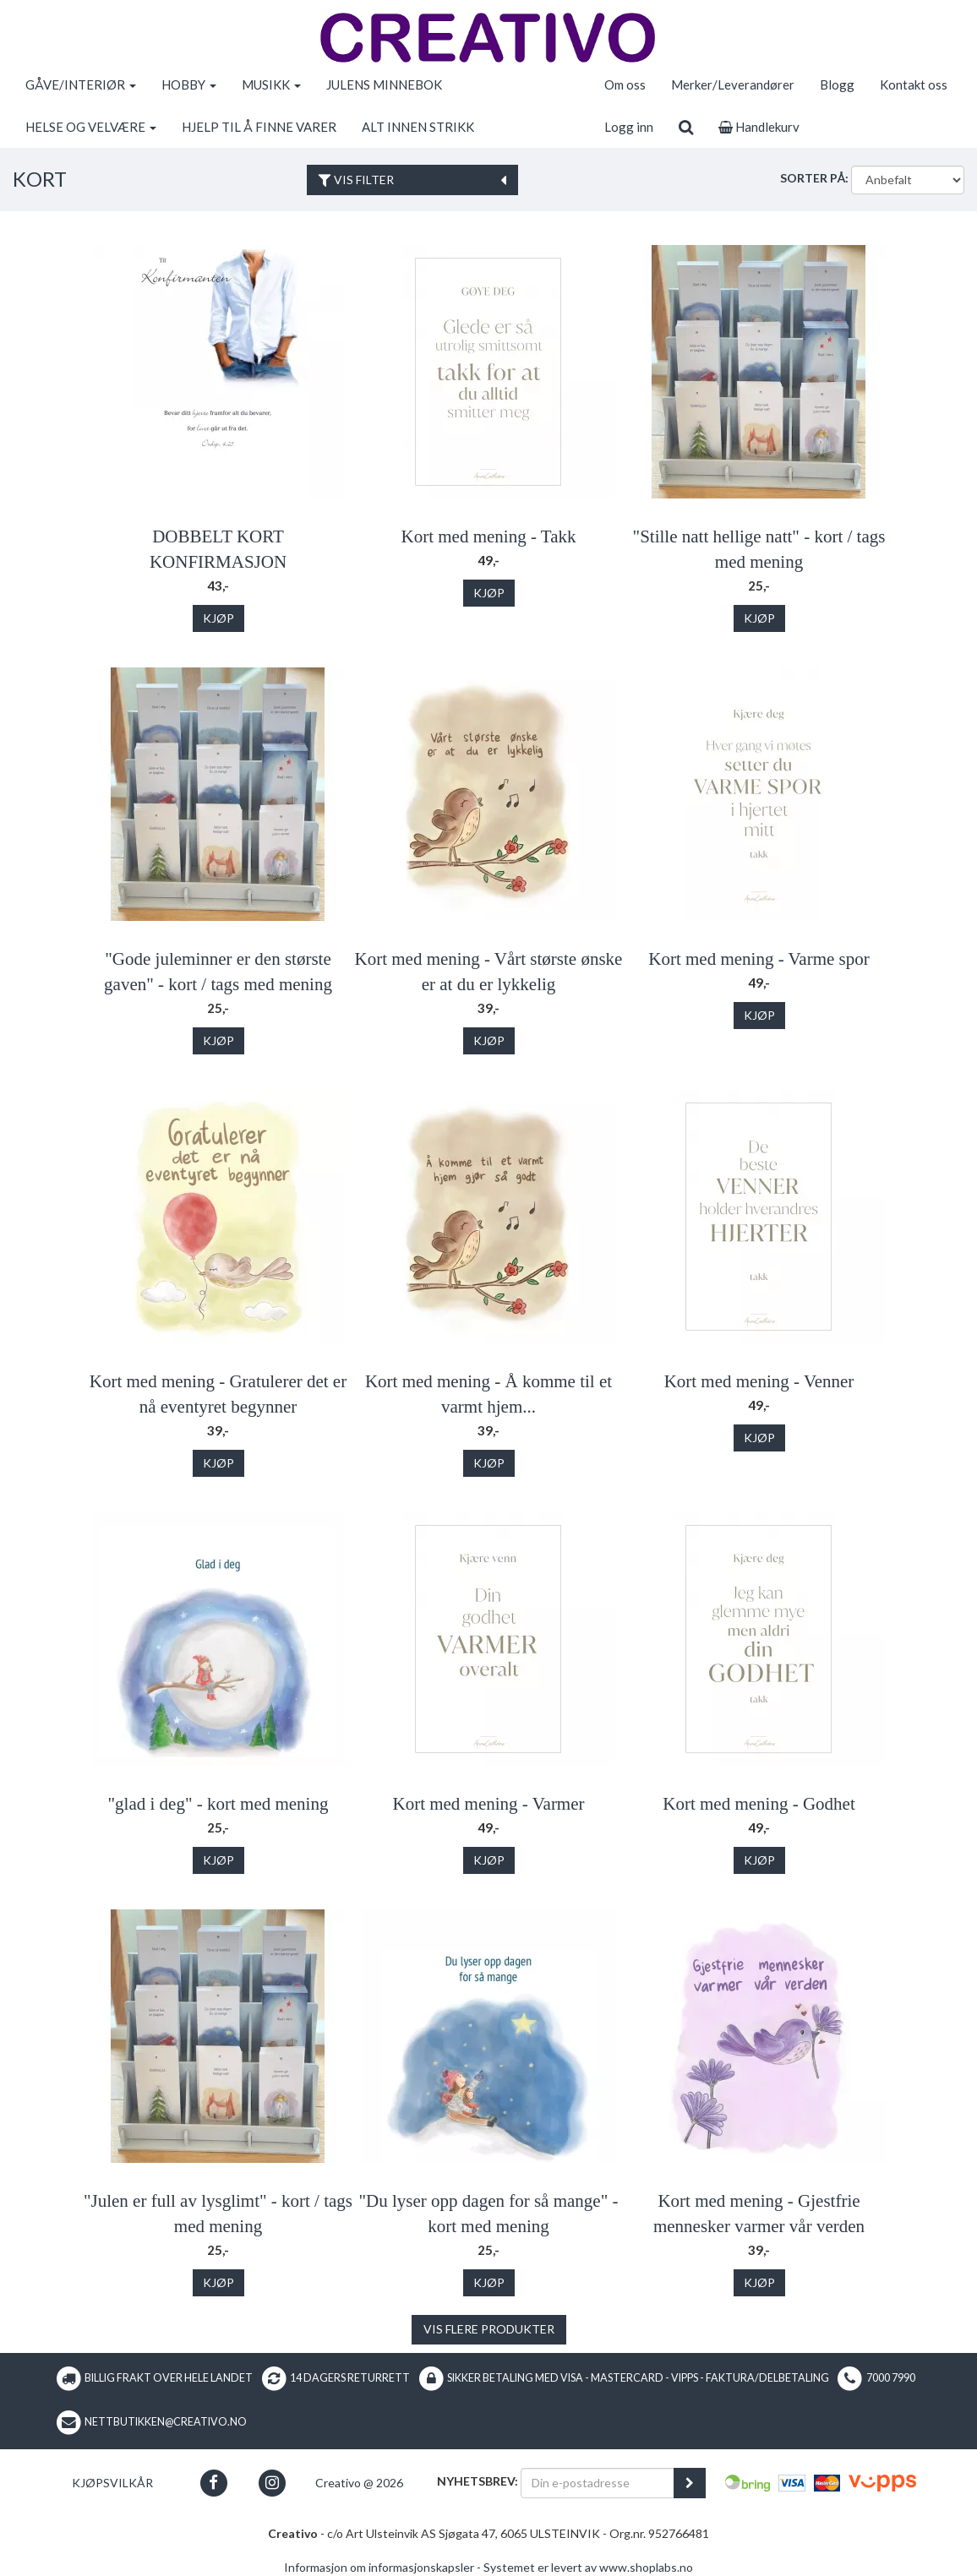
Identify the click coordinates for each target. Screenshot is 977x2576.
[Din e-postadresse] (597, 2483)
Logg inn (628, 126)
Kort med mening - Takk (488, 536)
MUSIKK (271, 84)
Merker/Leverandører (732, 84)
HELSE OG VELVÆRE (90, 126)
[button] (213, 2483)
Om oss (625, 84)
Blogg (837, 84)
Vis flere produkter (488, 2329)
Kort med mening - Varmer (488, 1804)
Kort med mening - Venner (759, 1381)
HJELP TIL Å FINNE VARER (259, 126)
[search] (686, 127)
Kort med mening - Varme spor (758, 959)
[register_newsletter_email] (690, 2483)
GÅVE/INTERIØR (80, 84)
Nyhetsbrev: (477, 2481)
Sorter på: (814, 178)
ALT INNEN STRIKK (418, 126)
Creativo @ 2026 (359, 2482)
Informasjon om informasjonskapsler (379, 2567)
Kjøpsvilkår (112, 2482)
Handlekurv (759, 126)
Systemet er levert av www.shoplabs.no (588, 2567)
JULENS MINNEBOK (384, 84)
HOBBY (188, 84)
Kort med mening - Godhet (758, 1804)
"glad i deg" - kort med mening (218, 1804)
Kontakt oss (913, 84)
